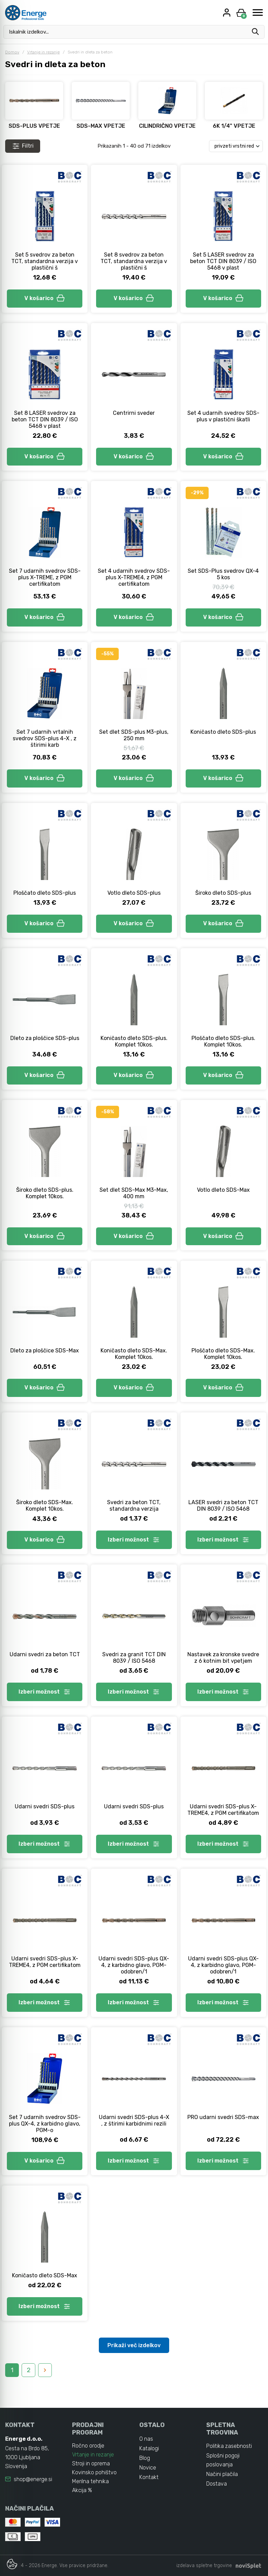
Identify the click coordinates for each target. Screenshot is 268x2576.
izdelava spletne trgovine (204, 2565)
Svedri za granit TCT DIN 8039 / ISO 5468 (134, 1657)
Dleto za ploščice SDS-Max (44, 1350)
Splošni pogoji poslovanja (223, 2460)
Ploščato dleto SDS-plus (44, 893)
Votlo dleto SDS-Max (223, 1190)
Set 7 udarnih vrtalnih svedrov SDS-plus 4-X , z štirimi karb (45, 738)
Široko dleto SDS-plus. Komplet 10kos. (44, 1193)
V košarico (44, 298)
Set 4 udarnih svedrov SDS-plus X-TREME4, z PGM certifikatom (134, 577)
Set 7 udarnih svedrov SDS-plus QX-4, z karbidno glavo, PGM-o (45, 2123)
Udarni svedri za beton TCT (45, 1654)
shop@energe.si (33, 2479)
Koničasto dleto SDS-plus (223, 732)
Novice (147, 2467)
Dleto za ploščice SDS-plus (44, 1038)
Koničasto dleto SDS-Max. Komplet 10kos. (134, 1353)
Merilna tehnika (90, 2481)
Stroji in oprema (91, 2463)
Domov (12, 52)
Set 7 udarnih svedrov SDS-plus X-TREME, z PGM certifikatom (45, 577)
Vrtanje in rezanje (43, 52)
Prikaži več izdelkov (134, 2345)
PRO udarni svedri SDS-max (223, 2117)
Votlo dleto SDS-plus (134, 893)
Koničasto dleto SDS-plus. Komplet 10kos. (134, 1041)
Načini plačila (222, 2474)
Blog (144, 2458)
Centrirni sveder (134, 413)
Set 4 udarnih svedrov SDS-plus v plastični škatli (223, 416)
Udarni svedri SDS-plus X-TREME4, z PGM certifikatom (223, 1809)
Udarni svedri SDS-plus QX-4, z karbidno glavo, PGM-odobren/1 (133, 1965)
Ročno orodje (88, 2445)
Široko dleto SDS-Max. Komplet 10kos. (44, 1505)
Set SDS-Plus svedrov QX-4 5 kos (223, 574)
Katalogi (149, 2448)
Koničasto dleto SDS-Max (44, 2275)
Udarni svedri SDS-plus (44, 1806)
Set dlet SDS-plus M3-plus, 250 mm (133, 735)
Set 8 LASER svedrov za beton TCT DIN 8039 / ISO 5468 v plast (45, 419)
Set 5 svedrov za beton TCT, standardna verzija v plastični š (44, 261)
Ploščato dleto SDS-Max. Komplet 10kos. (223, 1353)
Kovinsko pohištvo (94, 2472)
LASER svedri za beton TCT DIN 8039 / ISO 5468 (223, 1505)
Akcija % (82, 2490)
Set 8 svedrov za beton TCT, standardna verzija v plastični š (134, 261)
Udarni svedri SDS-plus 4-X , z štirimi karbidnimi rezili (134, 2120)
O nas (146, 2439)
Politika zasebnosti (229, 2446)
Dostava (216, 2483)
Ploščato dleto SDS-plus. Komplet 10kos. (223, 1041)
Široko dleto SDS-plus (223, 893)
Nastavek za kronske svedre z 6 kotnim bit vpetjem (223, 1657)
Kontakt (149, 2477)
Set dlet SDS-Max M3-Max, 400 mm (134, 1193)
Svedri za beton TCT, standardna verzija (134, 1505)
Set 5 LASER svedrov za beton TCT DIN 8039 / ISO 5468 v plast (223, 261)
